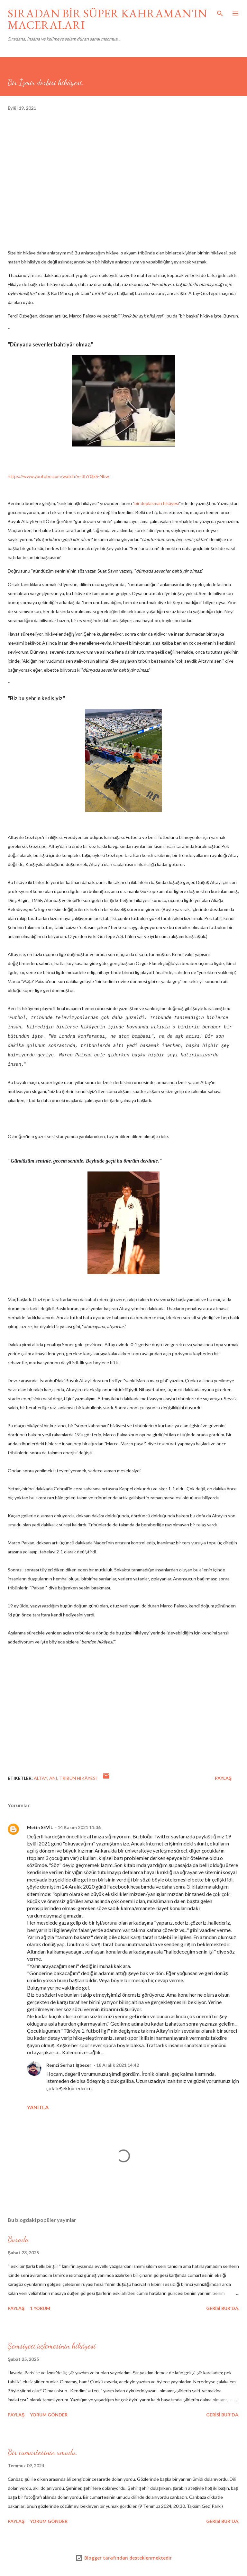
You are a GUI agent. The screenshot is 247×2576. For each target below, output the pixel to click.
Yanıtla (38, 2107)
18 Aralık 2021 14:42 (117, 2065)
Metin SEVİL (40, 1827)
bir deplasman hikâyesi (156, 503)
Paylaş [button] (223, 1778)
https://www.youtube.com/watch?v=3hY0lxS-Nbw (58, 476)
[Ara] (220, 11)
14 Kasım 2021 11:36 (79, 1827)
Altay (40, 1778)
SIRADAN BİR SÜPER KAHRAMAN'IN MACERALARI (107, 19)
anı (53, 1778)
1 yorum (40, 2308)
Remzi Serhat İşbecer (68, 2065)
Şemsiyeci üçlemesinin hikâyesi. (52, 2346)
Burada (18, 2239)
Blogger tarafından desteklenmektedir (123, 2558)
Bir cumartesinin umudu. (43, 2452)
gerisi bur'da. (222, 2308)
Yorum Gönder (49, 2414)
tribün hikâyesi (78, 1778)
